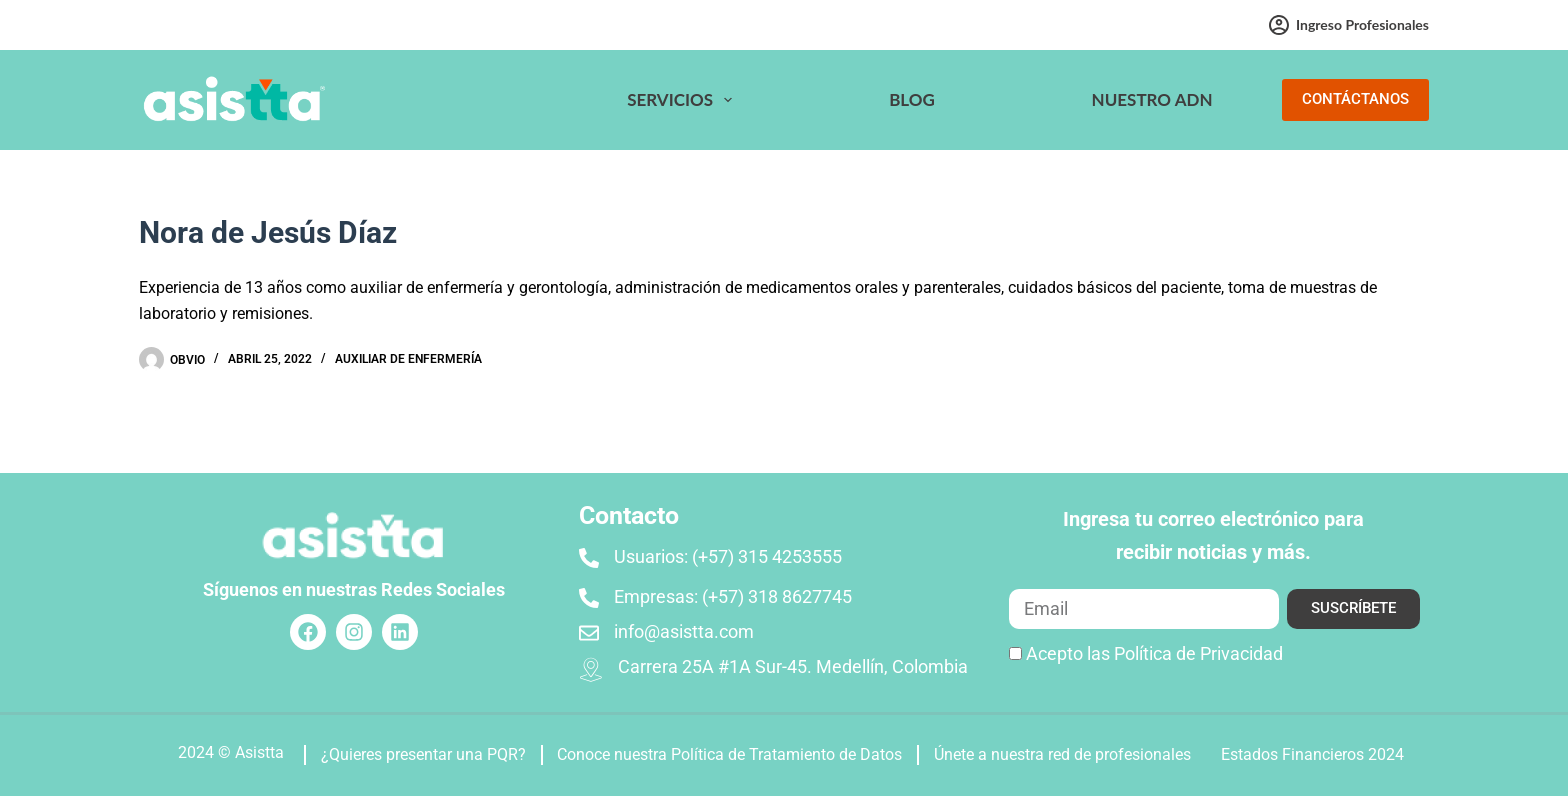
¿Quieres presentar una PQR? (423, 754)
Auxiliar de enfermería (408, 359)
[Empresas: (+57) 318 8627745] (589, 598)
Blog (912, 99)
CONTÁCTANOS (1355, 99)
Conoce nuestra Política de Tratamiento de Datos (729, 754)
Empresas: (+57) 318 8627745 (733, 596)
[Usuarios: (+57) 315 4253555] (589, 558)
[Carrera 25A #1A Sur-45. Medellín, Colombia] (591, 670)
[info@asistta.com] (589, 633)
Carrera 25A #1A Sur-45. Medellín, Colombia (793, 666)
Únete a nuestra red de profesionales (1062, 754)
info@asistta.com (684, 631)
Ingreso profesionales (1349, 25)
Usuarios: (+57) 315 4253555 (728, 556)
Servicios (683, 100)
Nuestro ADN (1152, 99)
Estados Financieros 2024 (1312, 754)
